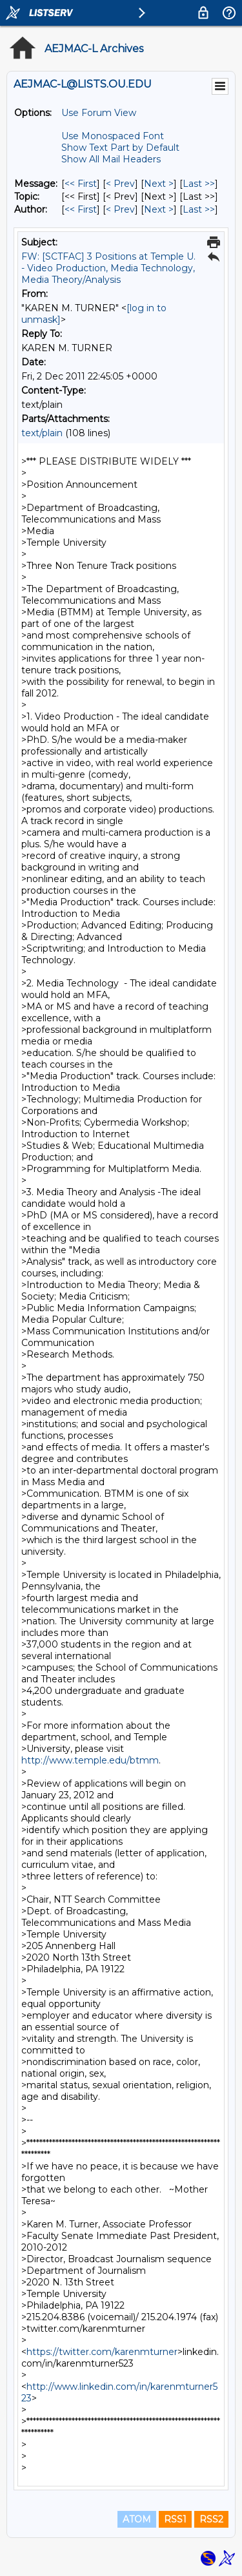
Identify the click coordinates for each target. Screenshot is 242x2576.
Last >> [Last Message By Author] (199, 209)
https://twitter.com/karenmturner (101, 2352)
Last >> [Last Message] (199, 183)
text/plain (42, 433)
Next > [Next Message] (159, 183)
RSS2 (211, 2519)
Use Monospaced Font (112, 136)
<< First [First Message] (81, 183)
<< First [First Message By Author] (81, 209)
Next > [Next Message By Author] (159, 209)
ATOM (137, 2519)
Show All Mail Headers (111, 159)
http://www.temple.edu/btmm (90, 1760)
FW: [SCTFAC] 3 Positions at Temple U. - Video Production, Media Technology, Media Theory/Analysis (108, 268)
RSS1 (175, 2519)
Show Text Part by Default (120, 147)
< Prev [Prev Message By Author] (120, 209)
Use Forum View (98, 113)
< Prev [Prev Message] (120, 183)
